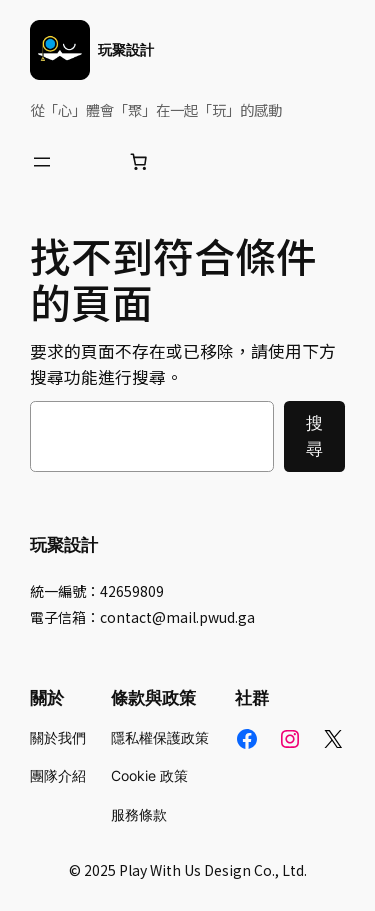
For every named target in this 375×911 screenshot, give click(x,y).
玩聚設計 (126, 49)
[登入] (90, 161)
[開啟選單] (42, 162)
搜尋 (314, 436)
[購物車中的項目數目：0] (139, 162)
